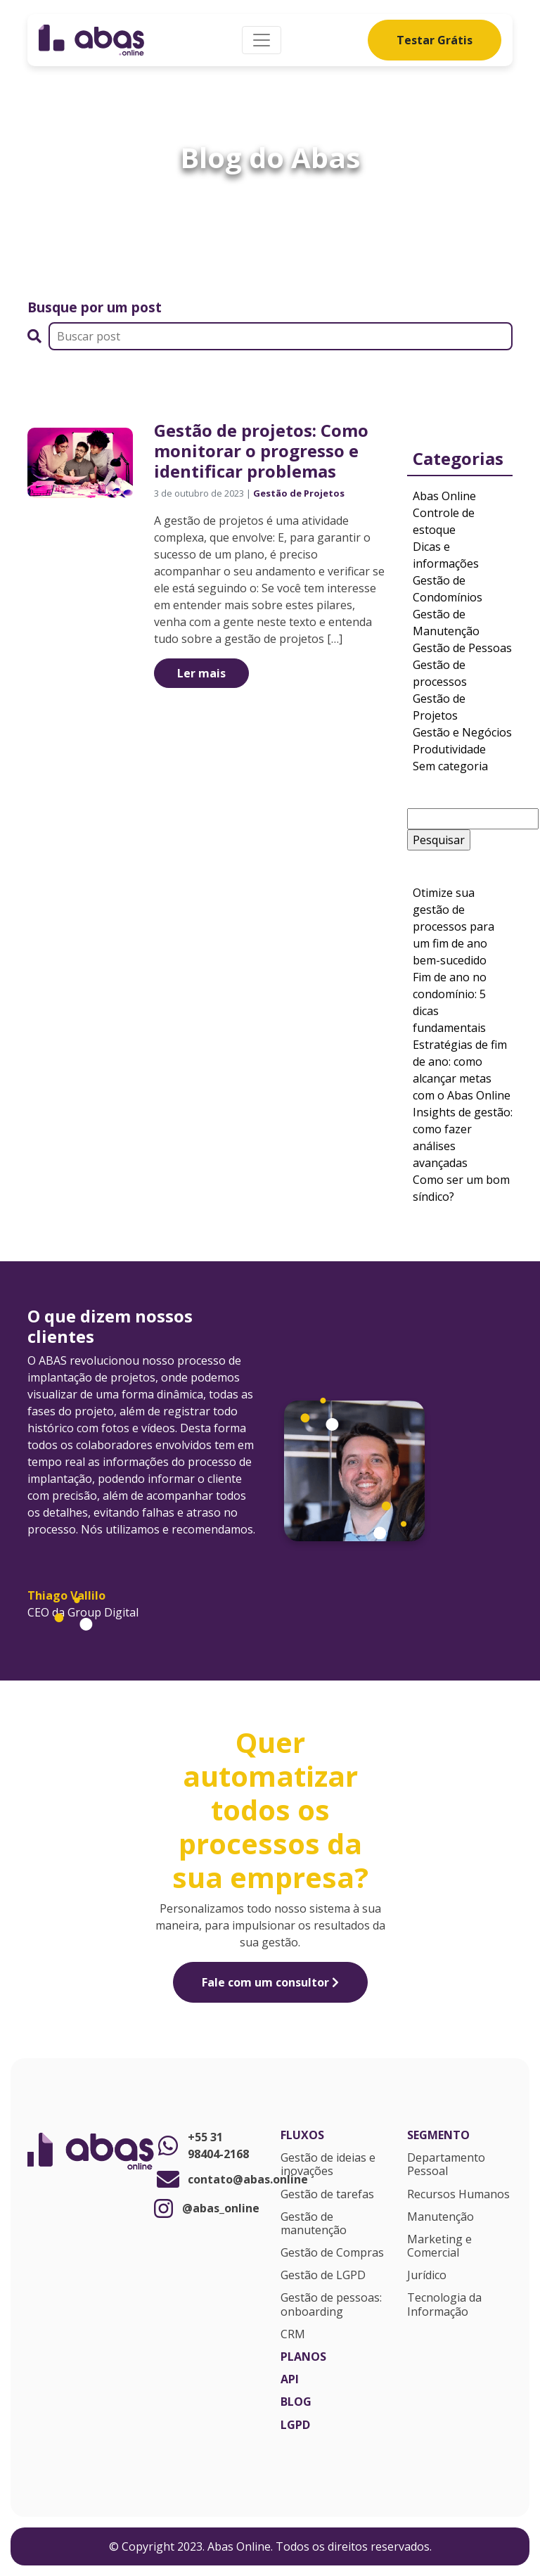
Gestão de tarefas (327, 2195)
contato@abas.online (206, 2179)
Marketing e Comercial (439, 2246)
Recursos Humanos (458, 2195)
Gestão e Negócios (462, 732)
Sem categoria (450, 766)
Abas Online (444, 496)
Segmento (438, 2136)
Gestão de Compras (332, 2253)
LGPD (295, 2425)
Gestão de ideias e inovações (328, 2165)
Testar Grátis (434, 40)
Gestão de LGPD (323, 2276)
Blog (296, 2402)
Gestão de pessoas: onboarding (331, 2305)
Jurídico (426, 2276)
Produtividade (449, 749)
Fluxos (302, 2136)
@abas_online (206, 2208)
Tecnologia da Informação (444, 2305)
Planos (303, 2357)
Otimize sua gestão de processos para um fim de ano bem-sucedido (453, 926)
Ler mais (201, 673)
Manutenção (440, 2217)
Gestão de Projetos (299, 493)
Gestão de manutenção (314, 2224)
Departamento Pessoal (446, 2165)
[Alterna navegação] (261, 40)
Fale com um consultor (270, 1982)
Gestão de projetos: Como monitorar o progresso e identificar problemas (261, 451)
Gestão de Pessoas (462, 648)
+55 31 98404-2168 (201, 2145)
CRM (293, 2335)
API (290, 2380)
